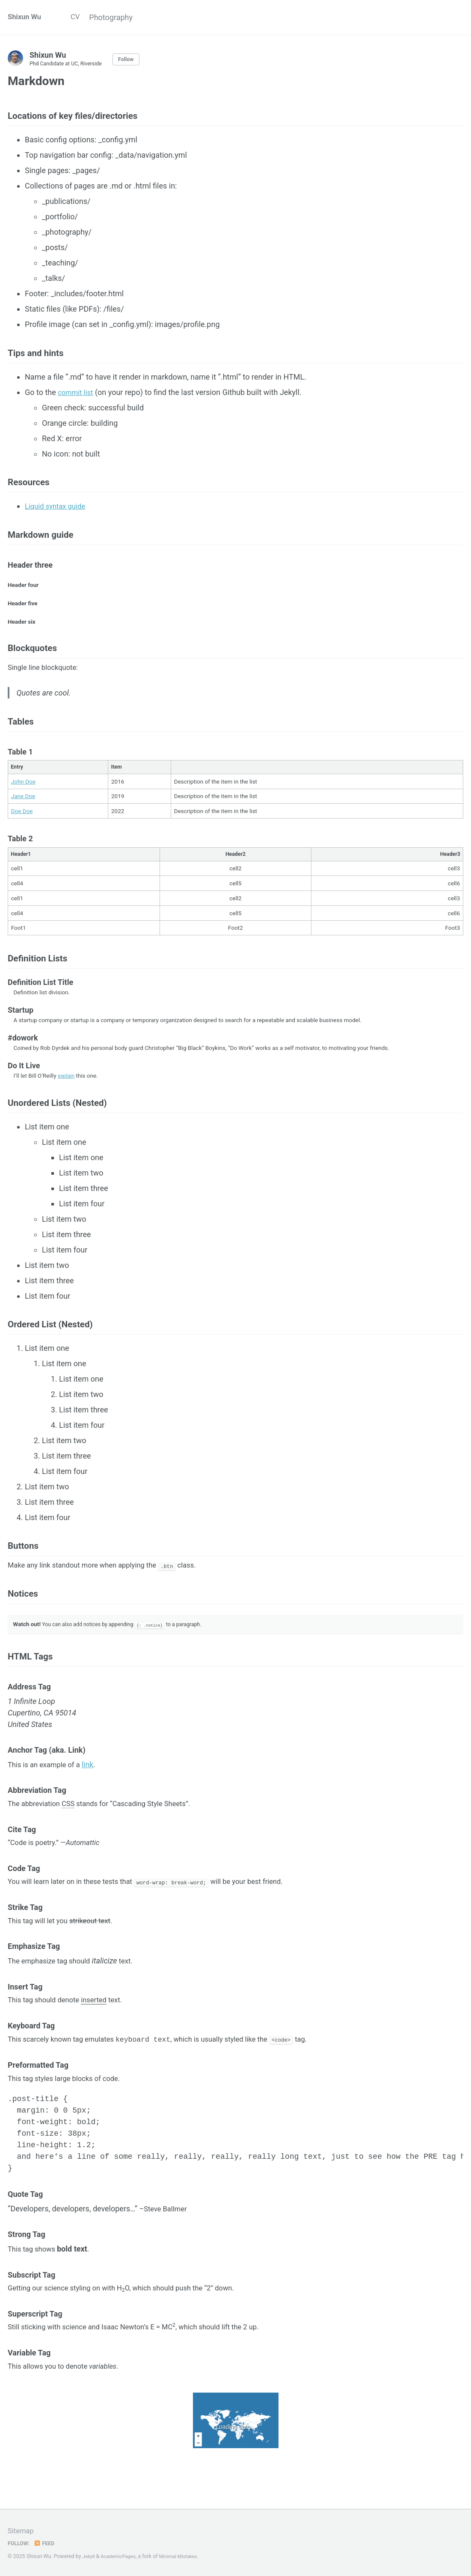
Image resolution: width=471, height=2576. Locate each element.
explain (67, 1102)
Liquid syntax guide (58, 515)
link (95, 1809)
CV (80, 17)
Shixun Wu (26, 17)
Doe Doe (22, 833)
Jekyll (89, 2557)
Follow (133, 59)
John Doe (23, 803)
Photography (122, 17)
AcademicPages (121, 2557)
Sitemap (22, 2531)
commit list (77, 399)
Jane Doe (23, 818)
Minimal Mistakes (184, 2557)
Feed (47, 2543)
